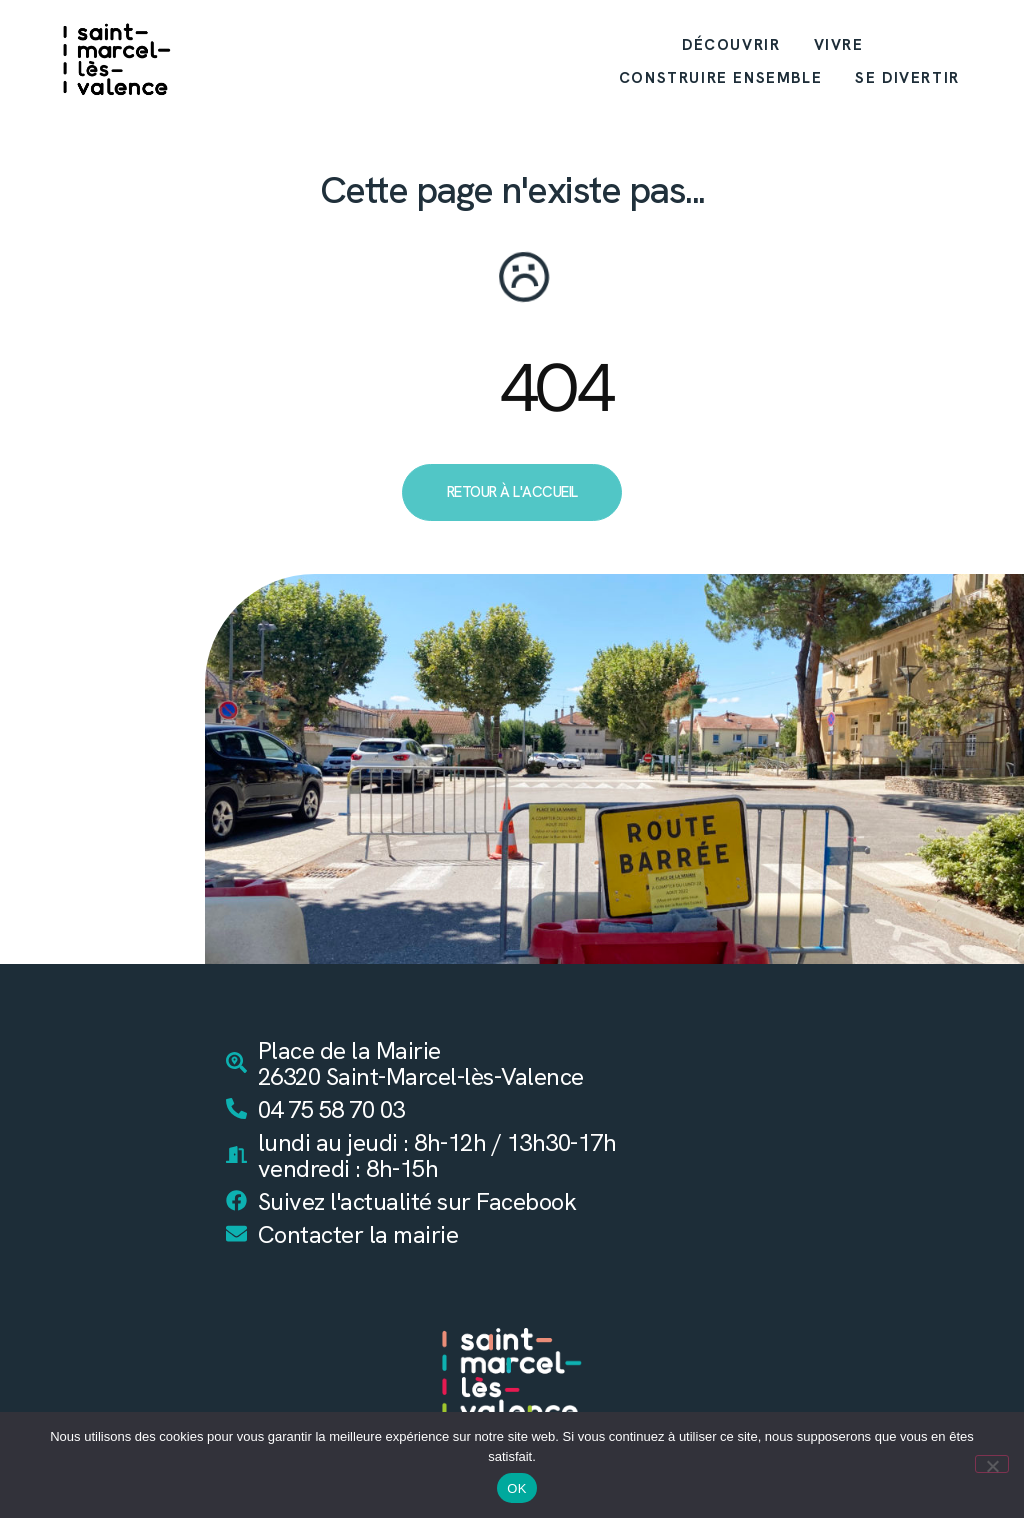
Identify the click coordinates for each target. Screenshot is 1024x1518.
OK (516, 1488)
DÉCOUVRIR (731, 45)
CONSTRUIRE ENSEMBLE (720, 78)
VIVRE (839, 45)
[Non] (992, 1464)
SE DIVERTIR (907, 78)
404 (555, 388)
